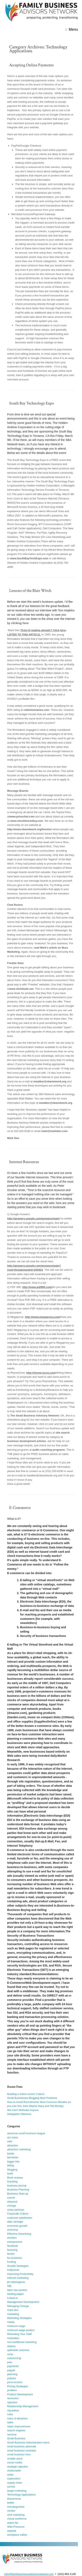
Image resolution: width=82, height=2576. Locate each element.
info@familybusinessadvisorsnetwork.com (29, 2574)
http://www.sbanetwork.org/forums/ (29, 829)
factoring (12, 2249)
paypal (11, 2370)
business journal (16, 2185)
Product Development (20, 2394)
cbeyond (12, 2201)
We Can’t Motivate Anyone (23, 2110)
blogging (12, 2169)
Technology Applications (21, 2494)
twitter (10, 2502)
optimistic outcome (18, 2350)
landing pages (15, 2293)
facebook (12, 2245)
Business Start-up (17, 2193)
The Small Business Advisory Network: (35, 1415)
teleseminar (14, 2498)
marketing (13, 2314)
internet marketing (17, 2277)
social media (14, 2462)
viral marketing (16, 2514)
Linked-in (12, 2298)
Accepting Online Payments (31, 65)
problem (12, 2390)
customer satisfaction (19, 2217)
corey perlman (15, 2209)
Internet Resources (24, 1161)
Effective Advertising (19, 2233)
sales (10, 2422)
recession (13, 2398)
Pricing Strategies (17, 2386)
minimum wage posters (21, 2330)
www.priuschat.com (21, 816)
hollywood (13, 2269)
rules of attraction (17, 2418)
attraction (12, 2145)
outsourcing (14, 2358)
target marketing (16, 2490)
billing (10, 2165)
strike (10, 2474)
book (10, 2173)
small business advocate (21, 2446)
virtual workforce (17, 2518)
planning (12, 2374)
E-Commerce (20, 1507)
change (11, 2205)
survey (11, 2486)
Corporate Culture (17, 2213)
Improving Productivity (20, 2273)
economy (12, 2229)
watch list (12, 2522)
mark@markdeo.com (54, 1131)
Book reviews (15, 2177)
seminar (12, 2434)
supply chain (14, 2482)
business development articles (26, 1441)
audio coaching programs (48, 1449)
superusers (13, 2478)
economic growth (17, 2225)
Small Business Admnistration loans (28, 2442)
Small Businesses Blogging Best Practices (32, 2097)
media (10, 2322)
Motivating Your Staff (19, 2334)
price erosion (14, 2382)
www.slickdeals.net (21, 988)
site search (62, 1432)
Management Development (23, 2301)
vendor (11, 2510)
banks (10, 2153)
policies (11, 2378)
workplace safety (17, 2534)
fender (11, 2253)
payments (13, 2366)
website (11, 2530)
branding (12, 2181)
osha (10, 2354)
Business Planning (18, 2189)
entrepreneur (14, 2241)
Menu (72, 29)
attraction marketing (19, 2149)
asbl (9, 2141)
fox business (14, 2257)
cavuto (11, 2197)
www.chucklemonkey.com (26, 820)
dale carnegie (15, 2221)
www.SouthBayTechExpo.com (29, 558)
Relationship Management (22, 2406)
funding (11, 2261)
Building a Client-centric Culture (25, 2094)
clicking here (20, 623)
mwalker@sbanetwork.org (49, 1081)
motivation (13, 2338)
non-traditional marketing (21, 2342)
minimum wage (16, 2326)
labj (9, 2285)
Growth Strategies (17, 2265)
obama (11, 2346)
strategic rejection (17, 2466)
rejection (12, 2402)
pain (9, 2362)
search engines (16, 2430)
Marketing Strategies (19, 2318)
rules (10, 2414)
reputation (13, 2410)
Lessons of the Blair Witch (30, 590)
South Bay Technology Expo (31, 403)
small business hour (19, 2454)
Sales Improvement (18, 2426)
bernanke (12, 2157)
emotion (12, 2237)
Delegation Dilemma (19, 2114)
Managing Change (18, 2306)
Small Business (16, 2438)
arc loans (12, 2137)
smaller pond (14, 2458)
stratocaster (14, 2470)
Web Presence (16, 2526)
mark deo (12, 2309)
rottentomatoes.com (36, 709)
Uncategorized (15, 2506)
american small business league (26, 2133)
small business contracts (21, 2450)
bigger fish (13, 2161)
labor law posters (17, 2290)
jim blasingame (16, 2281)
